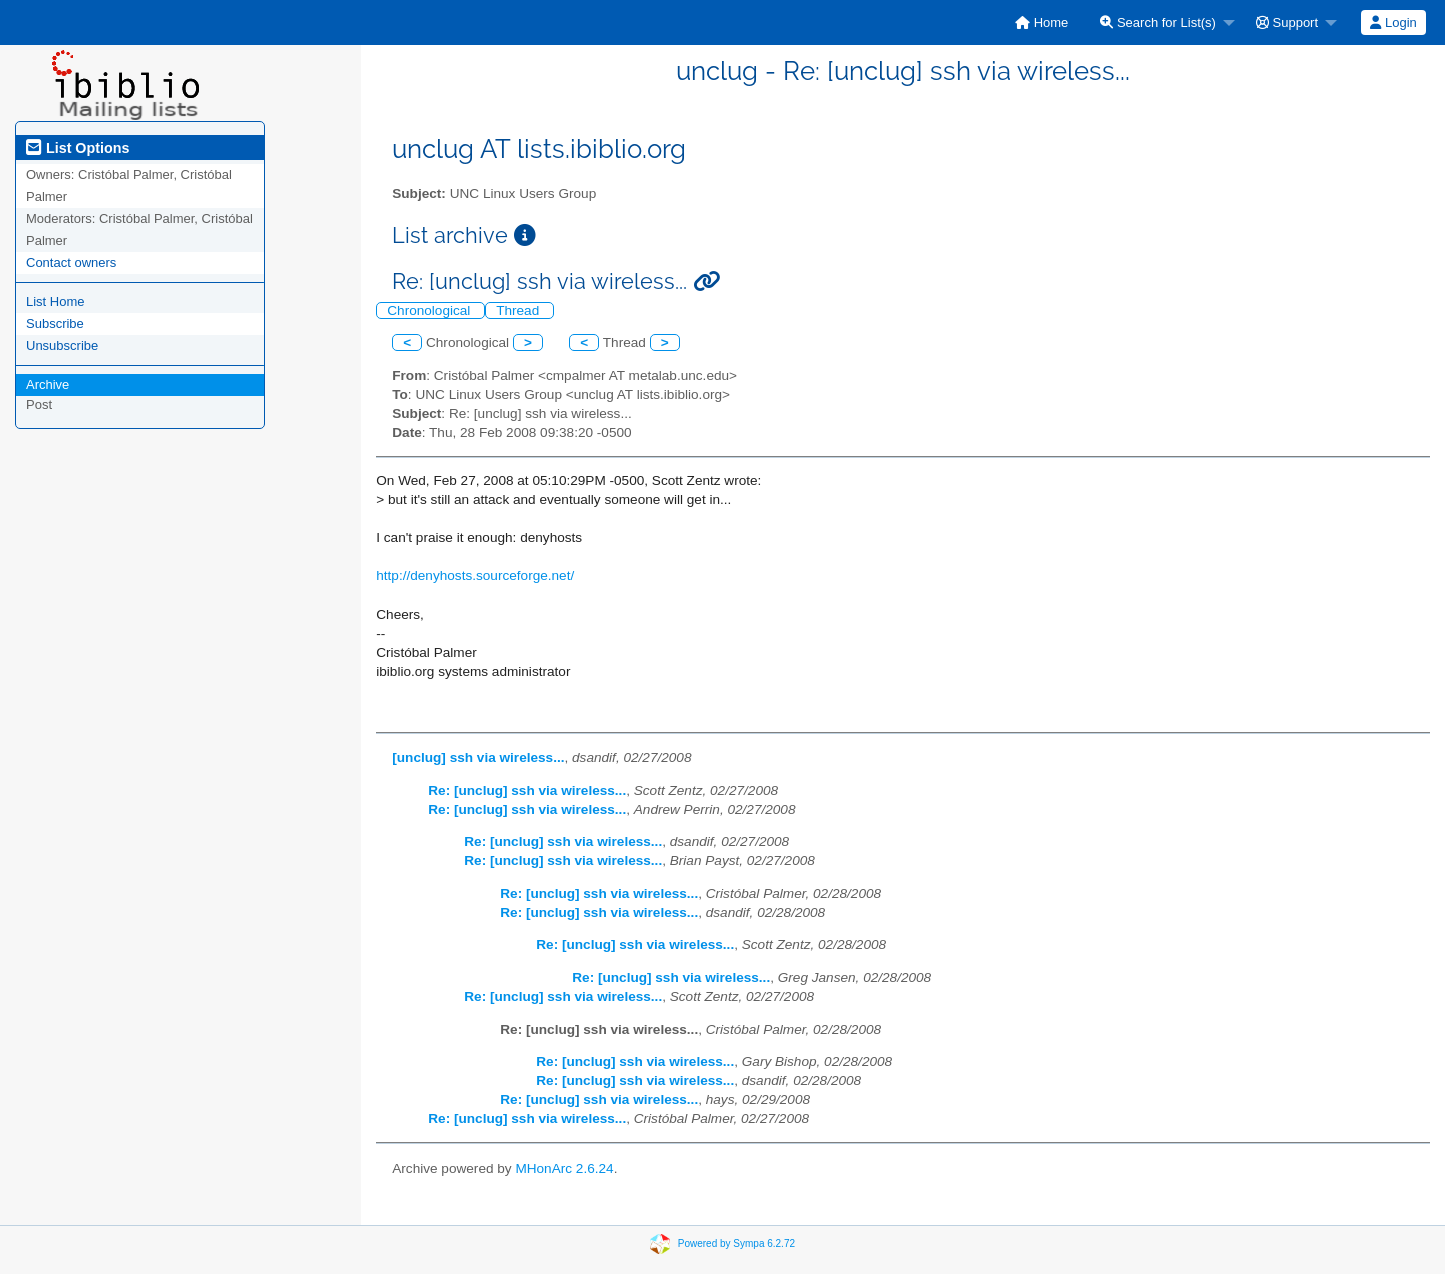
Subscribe (55, 323)
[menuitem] (1041, 22)
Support (1287, 22)
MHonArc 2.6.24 (564, 1168)
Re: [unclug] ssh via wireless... (527, 790)
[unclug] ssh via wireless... (478, 757)
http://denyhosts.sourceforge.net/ (475, 575)
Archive (47, 384)
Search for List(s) (1158, 22)
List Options (77, 148)
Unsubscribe (62, 345)
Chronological (430, 310)
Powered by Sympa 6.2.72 (736, 1243)
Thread (519, 310)
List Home (55, 301)
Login (1393, 22)
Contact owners (71, 262)
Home (1041, 22)
